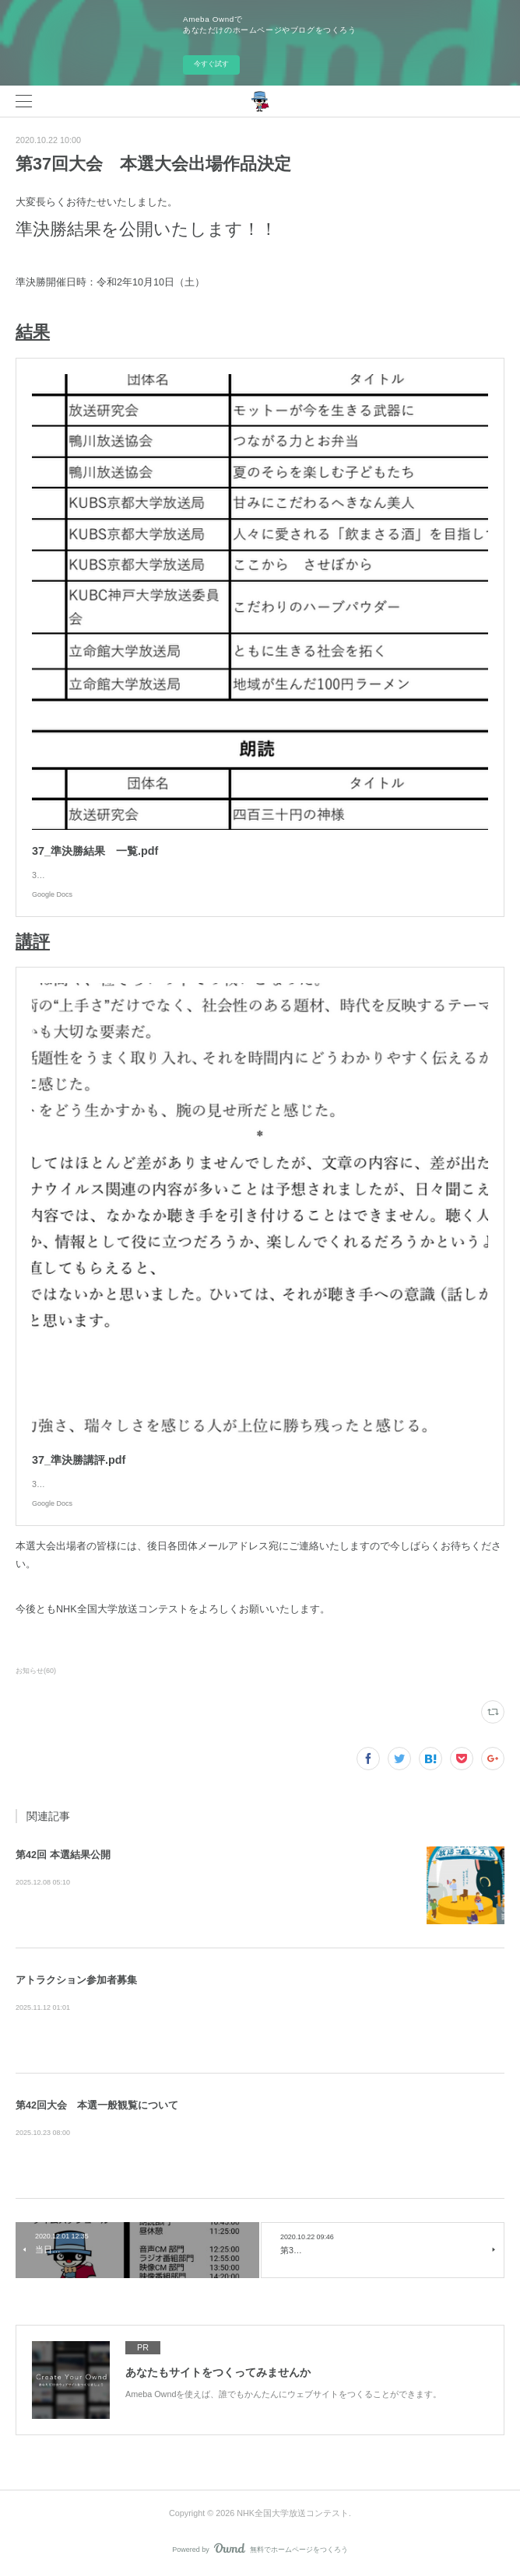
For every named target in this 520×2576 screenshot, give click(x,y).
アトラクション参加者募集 (76, 1980)
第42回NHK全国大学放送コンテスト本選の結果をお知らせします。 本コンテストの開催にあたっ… (213, 1883)
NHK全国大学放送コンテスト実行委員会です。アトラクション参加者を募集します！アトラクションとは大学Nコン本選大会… (258, 2008)
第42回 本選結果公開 (63, 1855)
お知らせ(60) (36, 1671)
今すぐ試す (211, 64)
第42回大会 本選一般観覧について (97, 2105)
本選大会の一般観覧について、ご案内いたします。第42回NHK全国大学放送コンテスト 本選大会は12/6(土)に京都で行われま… (260, 2133)
